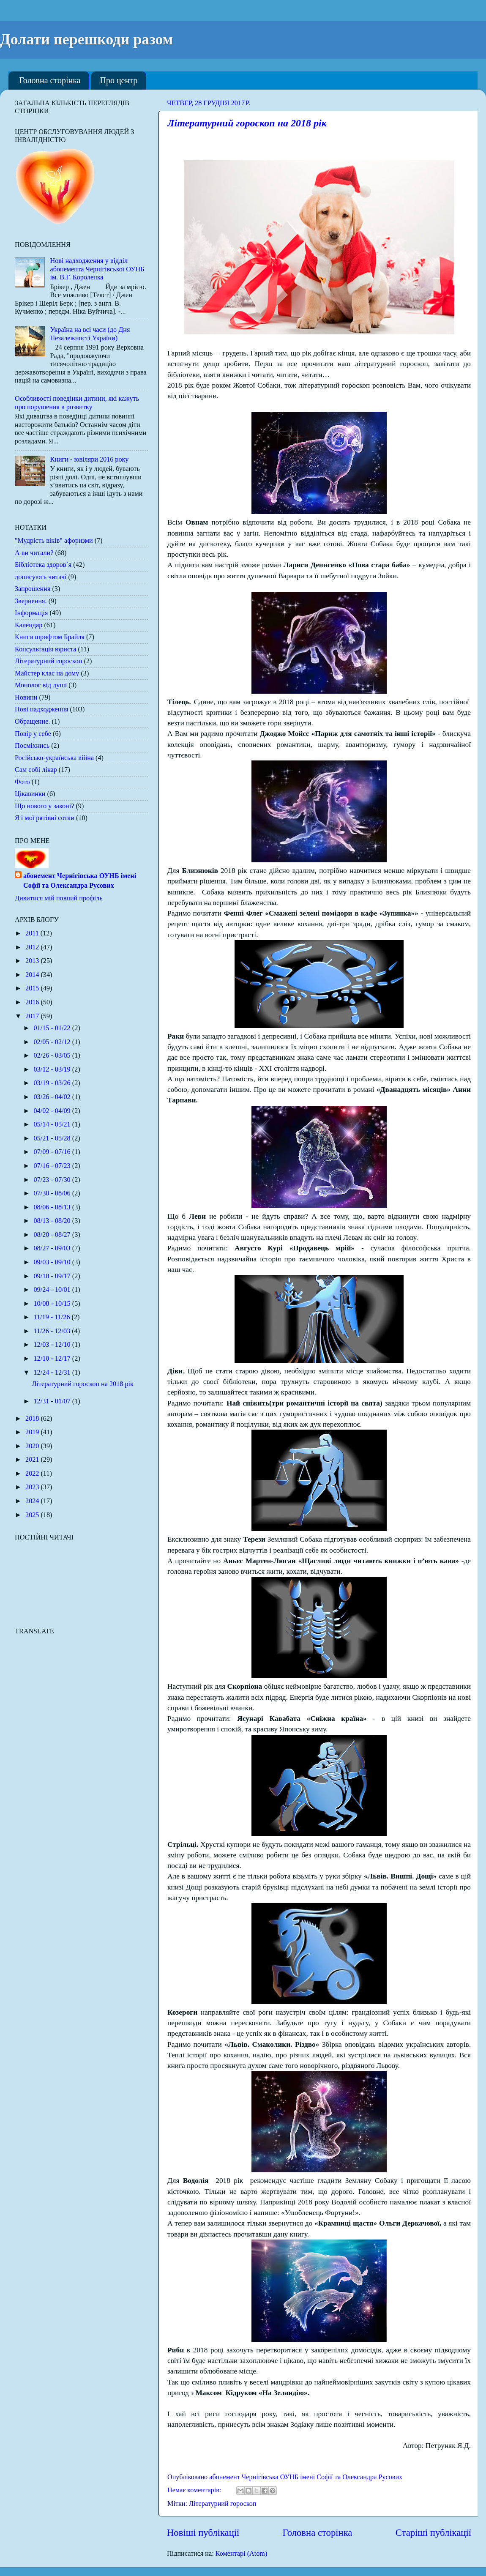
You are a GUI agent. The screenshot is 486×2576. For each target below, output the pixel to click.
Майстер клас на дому (47, 673)
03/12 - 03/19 (52, 1069)
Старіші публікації (433, 2532)
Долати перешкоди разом (86, 39)
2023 (33, 1487)
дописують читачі (40, 577)
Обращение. (32, 721)
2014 (33, 975)
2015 (33, 988)
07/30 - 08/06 (52, 1193)
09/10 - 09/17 (52, 1276)
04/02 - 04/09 (52, 1111)
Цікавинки (30, 794)
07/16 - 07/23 (52, 1166)
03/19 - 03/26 (52, 1083)
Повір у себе (33, 734)
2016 (33, 1002)
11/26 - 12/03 (52, 1331)
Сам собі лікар (36, 770)
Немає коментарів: (195, 2490)
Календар (28, 625)
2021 (33, 1459)
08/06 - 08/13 (52, 1207)
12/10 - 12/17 (52, 1358)
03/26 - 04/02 (52, 1097)
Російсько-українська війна (54, 758)
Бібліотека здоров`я (43, 565)
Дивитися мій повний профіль (59, 898)
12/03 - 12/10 (52, 1344)
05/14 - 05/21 (52, 1124)
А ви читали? (34, 553)
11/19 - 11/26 (52, 1317)
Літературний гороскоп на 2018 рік (247, 123)
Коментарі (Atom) (242, 2553)
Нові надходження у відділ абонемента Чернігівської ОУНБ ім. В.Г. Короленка (97, 269)
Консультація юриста (45, 649)
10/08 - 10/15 (52, 1303)
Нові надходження (41, 709)
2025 (33, 1515)
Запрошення (32, 589)
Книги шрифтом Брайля (50, 637)
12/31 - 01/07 (52, 1401)
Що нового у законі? (44, 806)
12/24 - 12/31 (52, 1372)
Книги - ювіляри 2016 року (89, 459)
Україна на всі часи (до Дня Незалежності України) (90, 334)
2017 (33, 1016)
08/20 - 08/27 (52, 1235)
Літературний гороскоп (223, 2504)
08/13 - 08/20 (52, 1221)
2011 (33, 933)
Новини (26, 697)
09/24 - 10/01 (52, 1289)
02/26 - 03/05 (52, 1055)
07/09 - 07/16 (52, 1152)
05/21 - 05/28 (52, 1138)
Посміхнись (32, 745)
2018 (33, 1418)
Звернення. (31, 601)
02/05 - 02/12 (52, 1042)
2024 (33, 1501)
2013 (33, 961)
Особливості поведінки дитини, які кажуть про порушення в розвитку (77, 402)
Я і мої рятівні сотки (44, 818)
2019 (33, 1432)
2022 (33, 1473)
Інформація (31, 613)
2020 (33, 1446)
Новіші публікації (203, 2532)
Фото (22, 782)
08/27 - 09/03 (52, 1248)
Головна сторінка (49, 80)
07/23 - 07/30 (52, 1180)
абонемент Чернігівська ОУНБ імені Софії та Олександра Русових (79, 880)
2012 (33, 947)
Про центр (118, 80)
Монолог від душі (41, 685)
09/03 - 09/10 (52, 1262)
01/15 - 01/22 (52, 1028)
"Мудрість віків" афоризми (54, 540)
